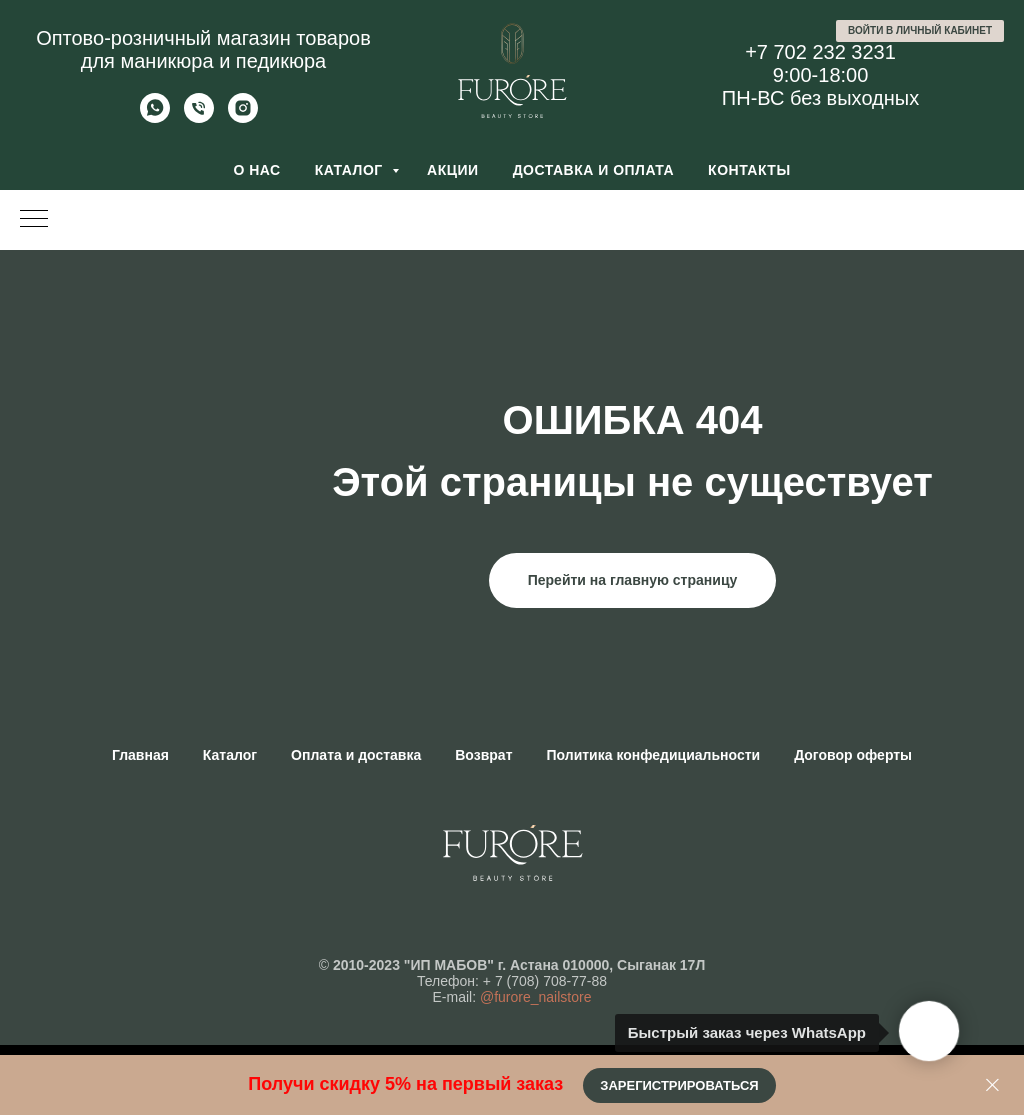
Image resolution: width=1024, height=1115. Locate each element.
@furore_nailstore (536, 997)
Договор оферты (853, 755)
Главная (140, 755)
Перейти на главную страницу (633, 580)
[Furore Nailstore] (243, 117)
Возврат (483, 755)
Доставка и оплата (593, 170)
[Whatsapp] (155, 117)
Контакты (749, 170)
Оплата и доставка (356, 755)
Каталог (351, 170)
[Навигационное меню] (34, 220)
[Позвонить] (199, 117)
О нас (256, 170)
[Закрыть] (992, 1085)
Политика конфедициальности (654, 755)
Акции (453, 170)
